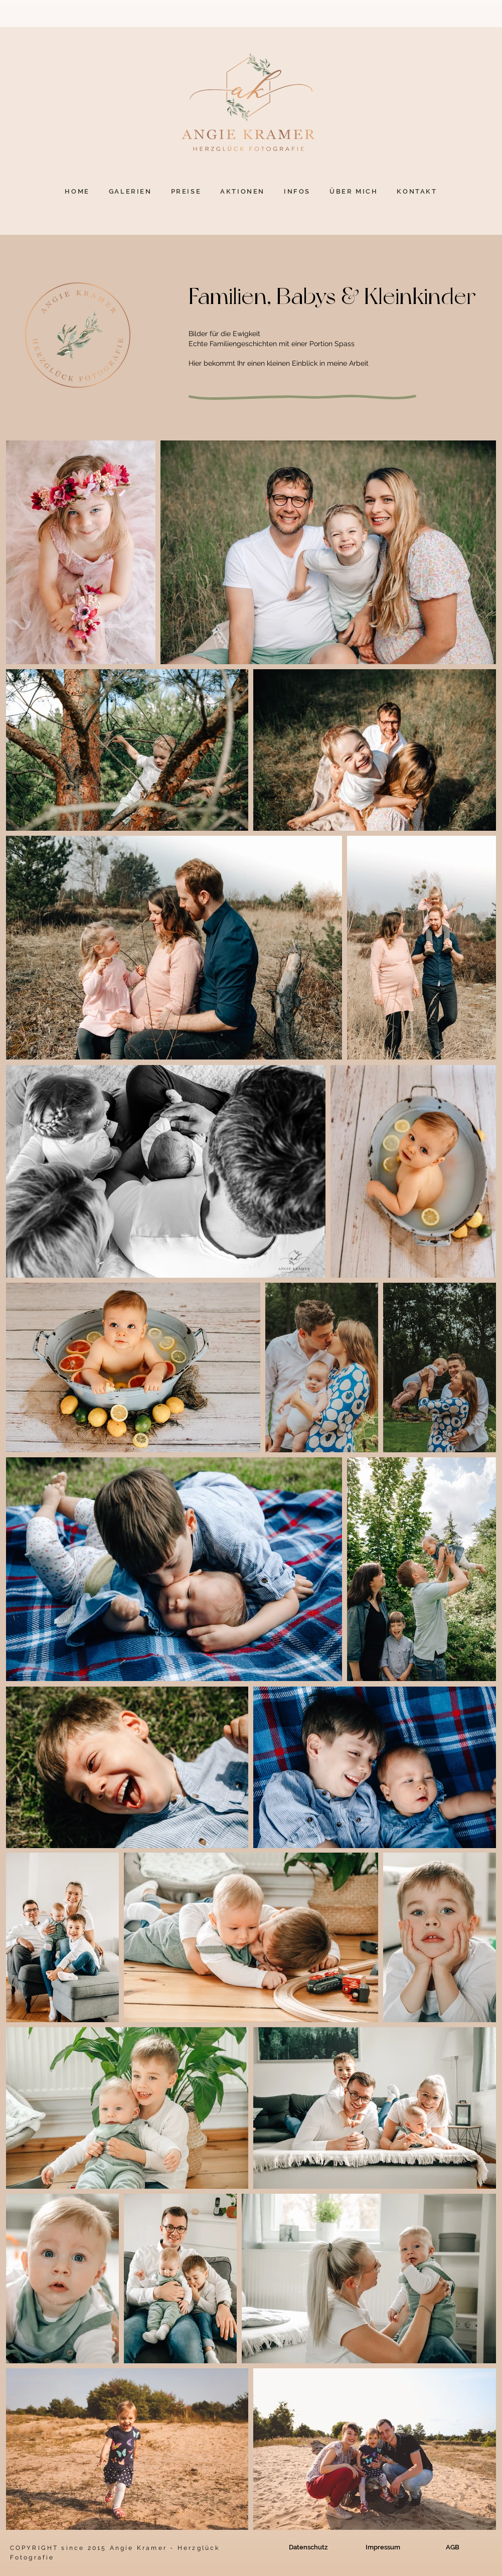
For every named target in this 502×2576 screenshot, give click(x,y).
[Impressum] (383, 2547)
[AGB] (452, 2547)
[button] (130, 191)
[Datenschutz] (308, 2547)
